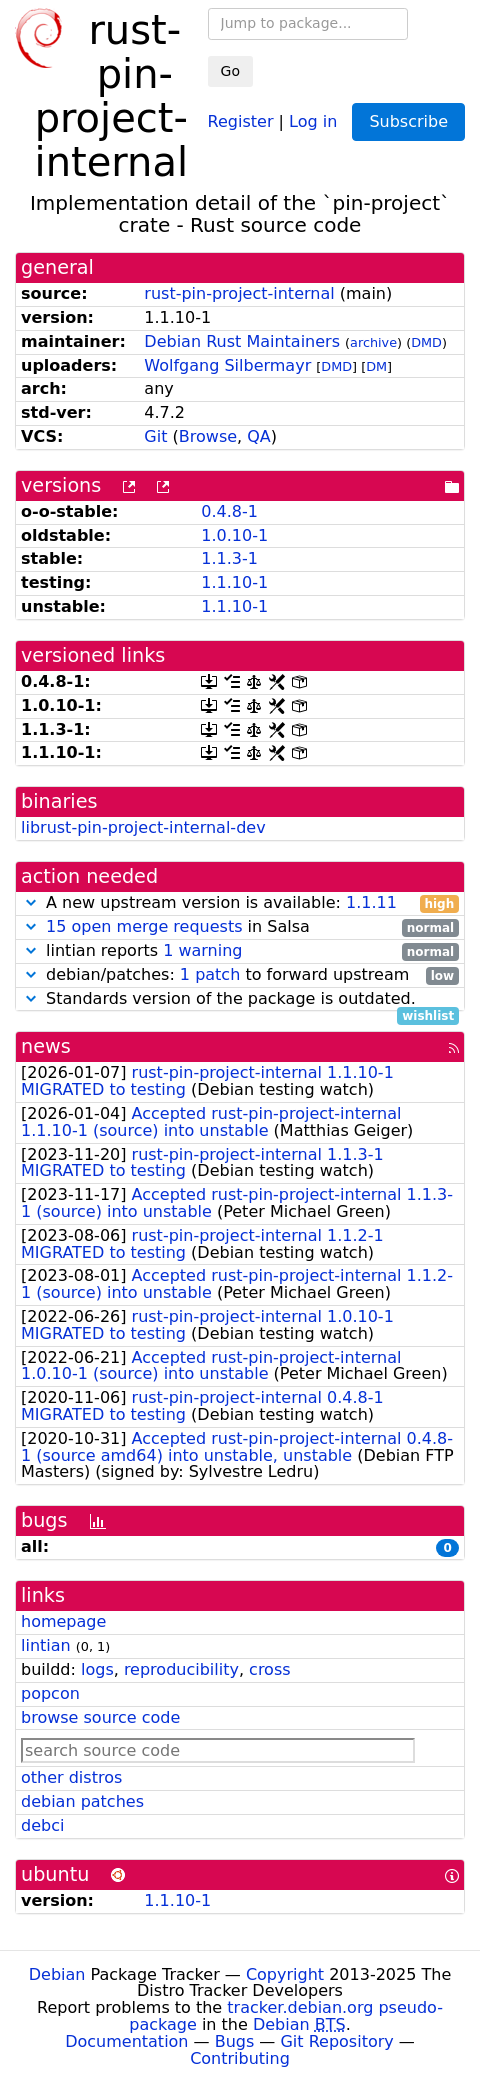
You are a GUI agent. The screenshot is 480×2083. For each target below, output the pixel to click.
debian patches (82, 1801)
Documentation (126, 2041)
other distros (71, 1777)
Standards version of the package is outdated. (240, 999)
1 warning (202, 950)
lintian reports (240, 951)
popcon (50, 1693)
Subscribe (408, 121)
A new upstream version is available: (240, 903)
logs (97, 1669)
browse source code (100, 1717)
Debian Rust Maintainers (242, 341)
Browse (208, 436)
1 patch (210, 974)
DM (376, 366)
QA (259, 436)
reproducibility (181, 1669)
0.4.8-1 (229, 511)
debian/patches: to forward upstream (240, 975)
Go (230, 71)
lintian (46, 1645)
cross (269, 1669)
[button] (31, 902)
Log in (313, 120)
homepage (63, 1621)
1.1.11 (371, 902)
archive (373, 342)
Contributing (240, 2058)
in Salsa (240, 927)
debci (42, 1825)
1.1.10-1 (234, 582)
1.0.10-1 (234, 535)
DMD (426, 342)
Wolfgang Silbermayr (227, 365)
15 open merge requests (144, 926)
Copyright (285, 1974)
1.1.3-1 (229, 558)
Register (241, 120)
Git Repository (336, 2041)
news (46, 1046)
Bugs (235, 2041)
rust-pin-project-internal (239, 293)
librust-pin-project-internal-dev (143, 827)
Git (155, 436)
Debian (57, 1974)
